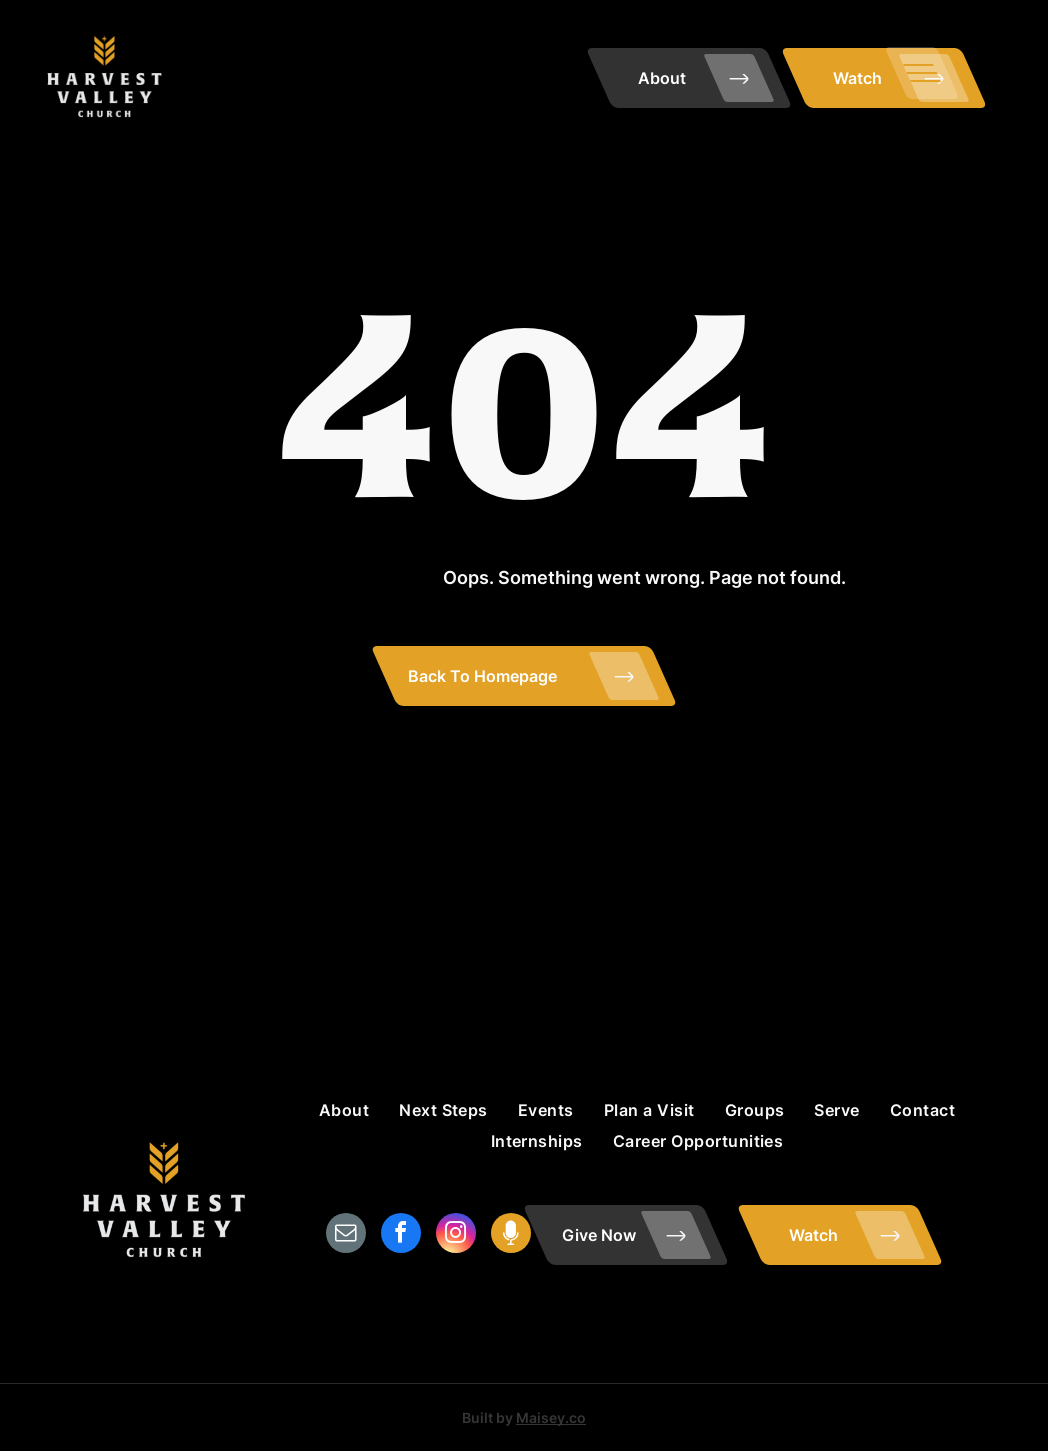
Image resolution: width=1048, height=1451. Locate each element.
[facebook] (401, 1235)
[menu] (921, 73)
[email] (346, 1235)
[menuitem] (344, 1110)
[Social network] (511, 1235)
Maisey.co (551, 1417)
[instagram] (456, 1235)
